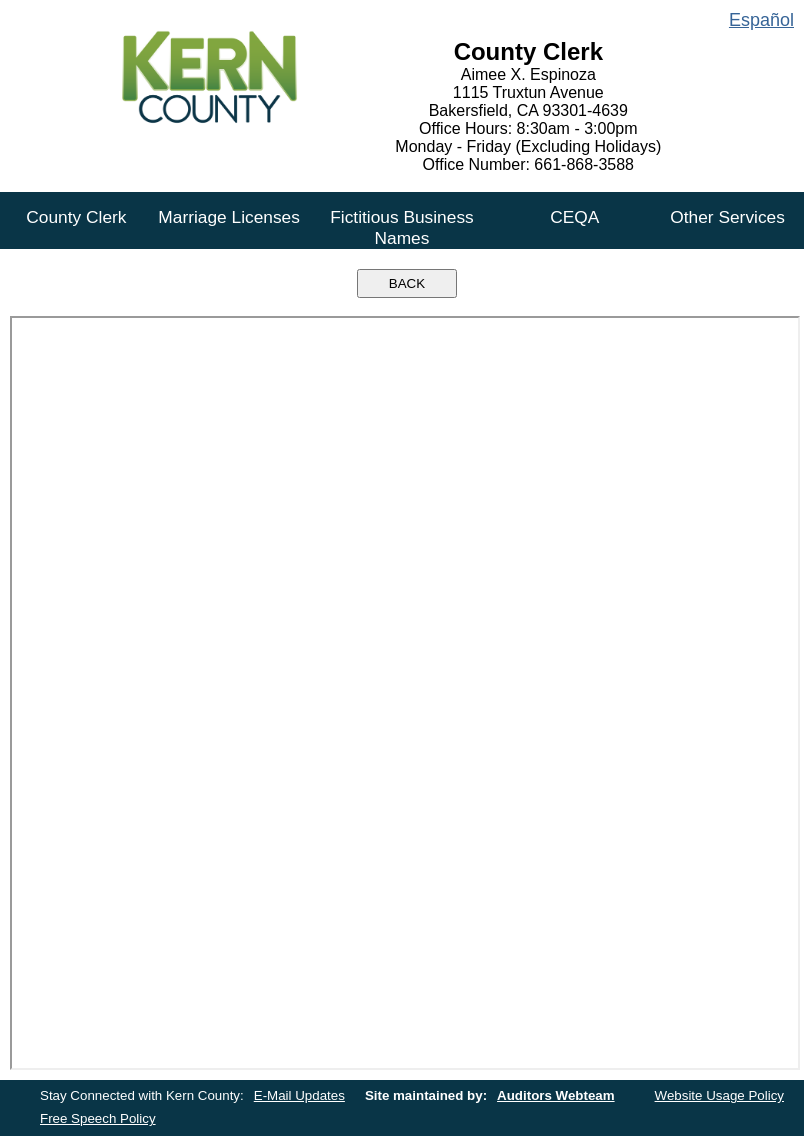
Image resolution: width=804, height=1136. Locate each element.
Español (761, 20)
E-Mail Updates (299, 1095)
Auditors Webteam (556, 1095)
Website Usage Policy (719, 1095)
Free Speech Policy (98, 1118)
